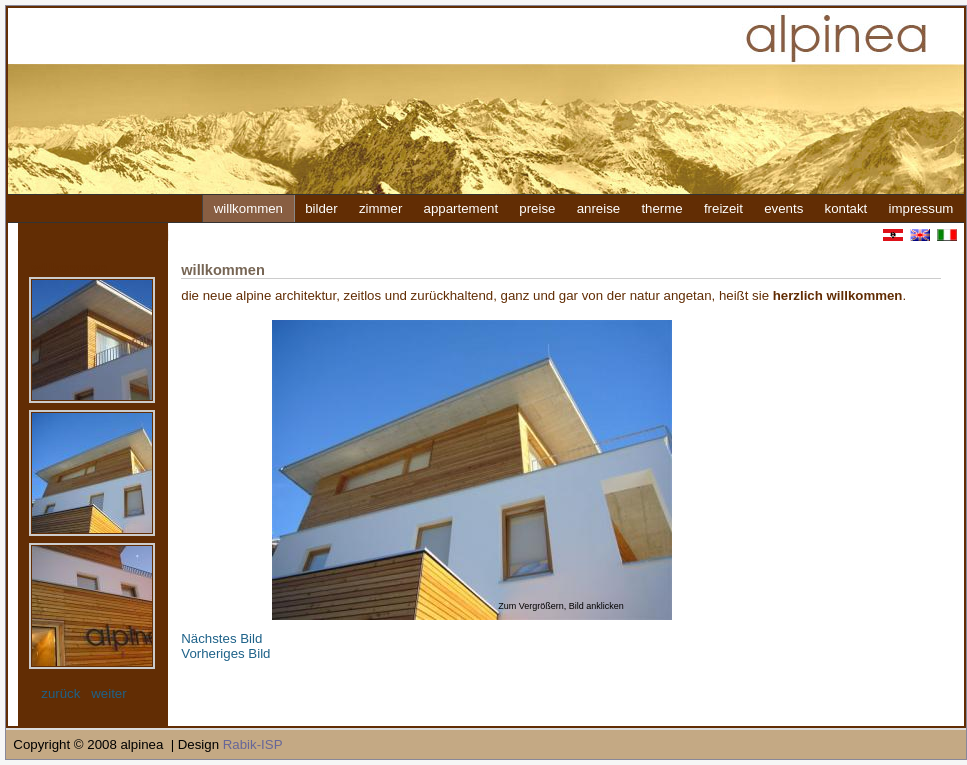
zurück (60, 693)
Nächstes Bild (221, 638)
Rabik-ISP (253, 744)
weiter (108, 693)
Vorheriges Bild (225, 653)
